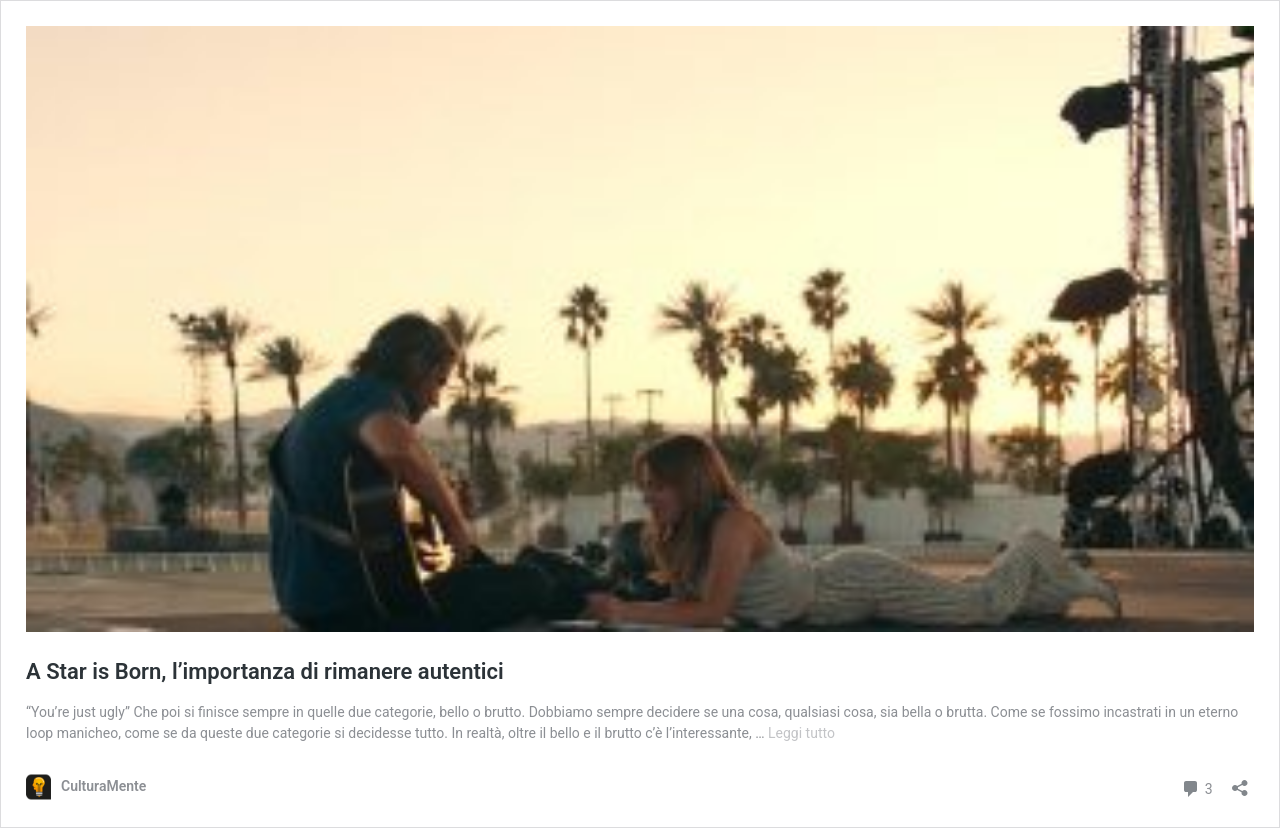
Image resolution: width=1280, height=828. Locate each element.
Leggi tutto (801, 733)
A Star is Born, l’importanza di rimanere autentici (265, 671)
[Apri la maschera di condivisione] (1240, 781)
